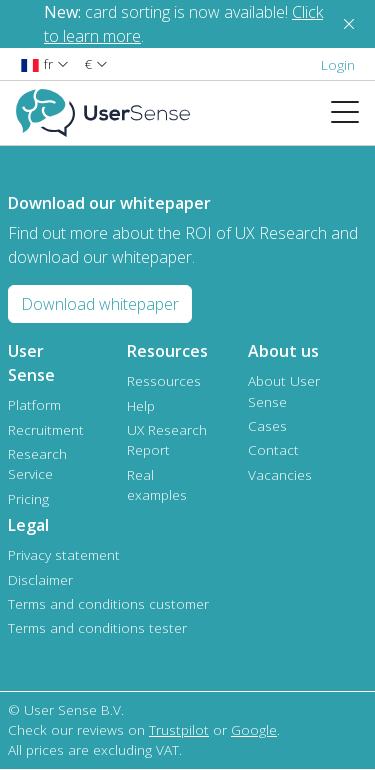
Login (338, 64)
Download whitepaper (100, 304)
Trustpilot (179, 729)
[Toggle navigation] (353, 113)
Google (254, 729)
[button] (44, 63)
